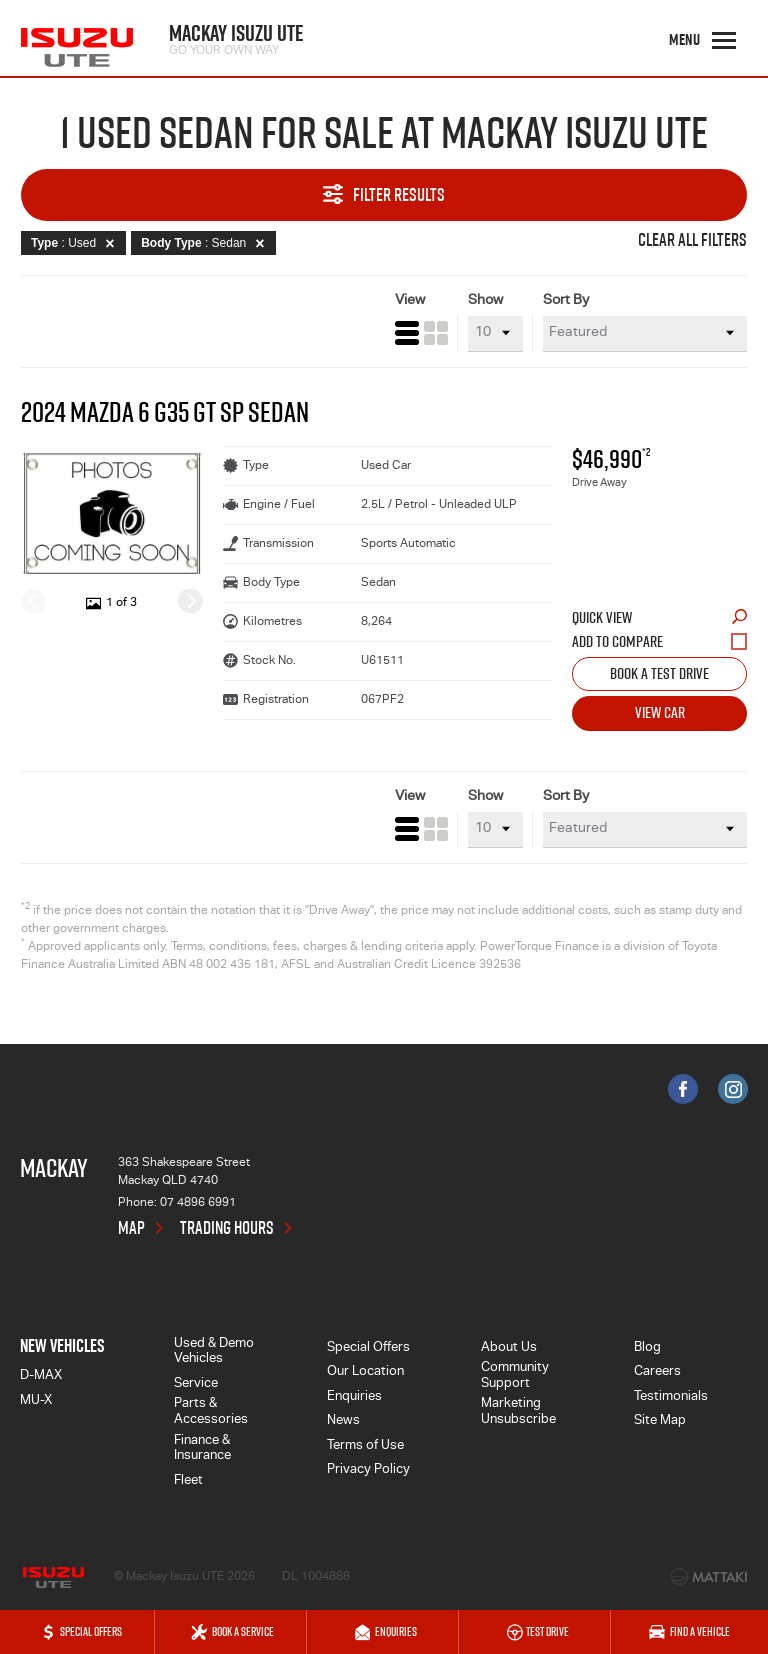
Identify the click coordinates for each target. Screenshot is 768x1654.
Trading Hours (227, 1228)
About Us (509, 1348)
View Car (660, 712)
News (343, 1421)
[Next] (190, 600)
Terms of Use (365, 1446)
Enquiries (354, 1397)
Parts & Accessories (211, 1412)
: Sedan (206, 243)
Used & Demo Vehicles (214, 1352)
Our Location (365, 1372)
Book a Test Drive (659, 673)
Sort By (566, 301)
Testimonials (671, 1397)
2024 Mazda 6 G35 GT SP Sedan (165, 412)
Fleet (188, 1481)
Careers (657, 1372)
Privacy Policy (368, 1470)
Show (485, 301)
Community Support (515, 1376)
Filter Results (384, 194)
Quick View (659, 618)
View (410, 301)
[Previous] (33, 600)
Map (131, 1228)
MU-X (36, 1401)
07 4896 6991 (198, 1203)
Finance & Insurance (202, 1449)
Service (196, 1384)
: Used (76, 243)
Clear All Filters (692, 241)
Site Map (660, 1421)
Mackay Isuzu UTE (236, 37)
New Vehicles (62, 1346)
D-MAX (41, 1376)
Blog (647, 1348)
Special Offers (368, 1348)
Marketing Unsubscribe (518, 1412)
